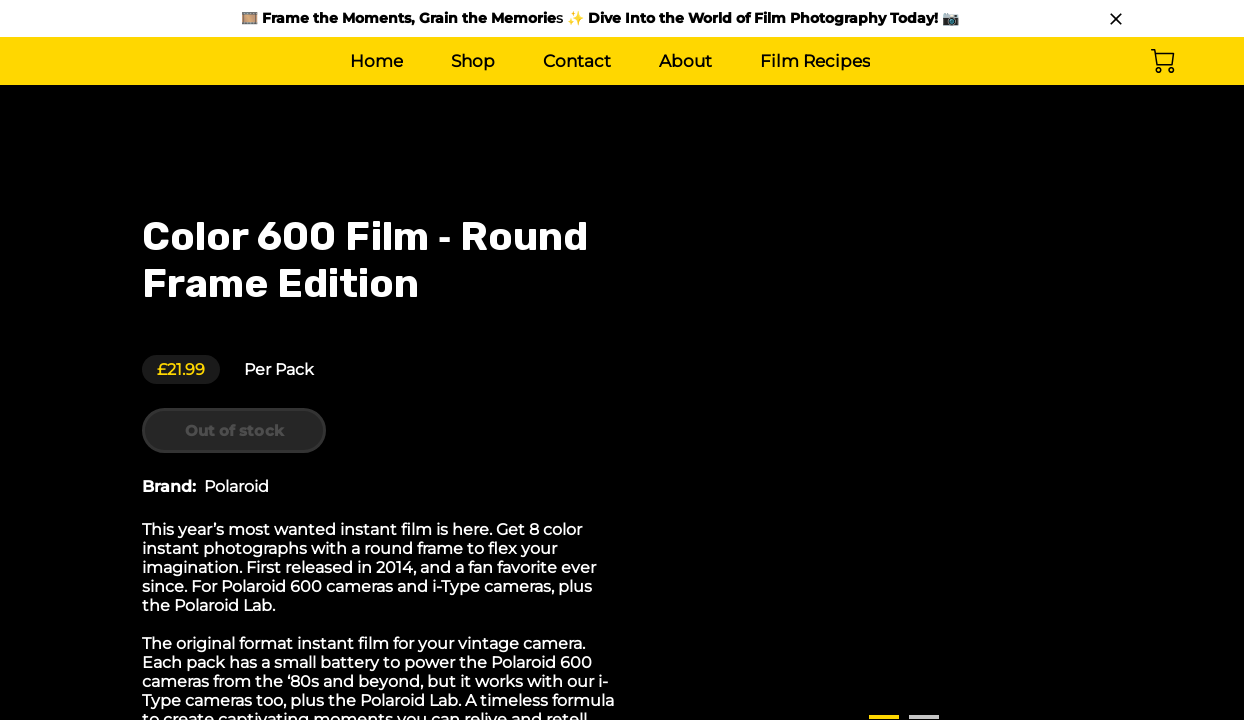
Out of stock (240, 431)
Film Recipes (815, 61)
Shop (473, 61)
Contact (577, 61)
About (685, 61)
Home (376, 61)
